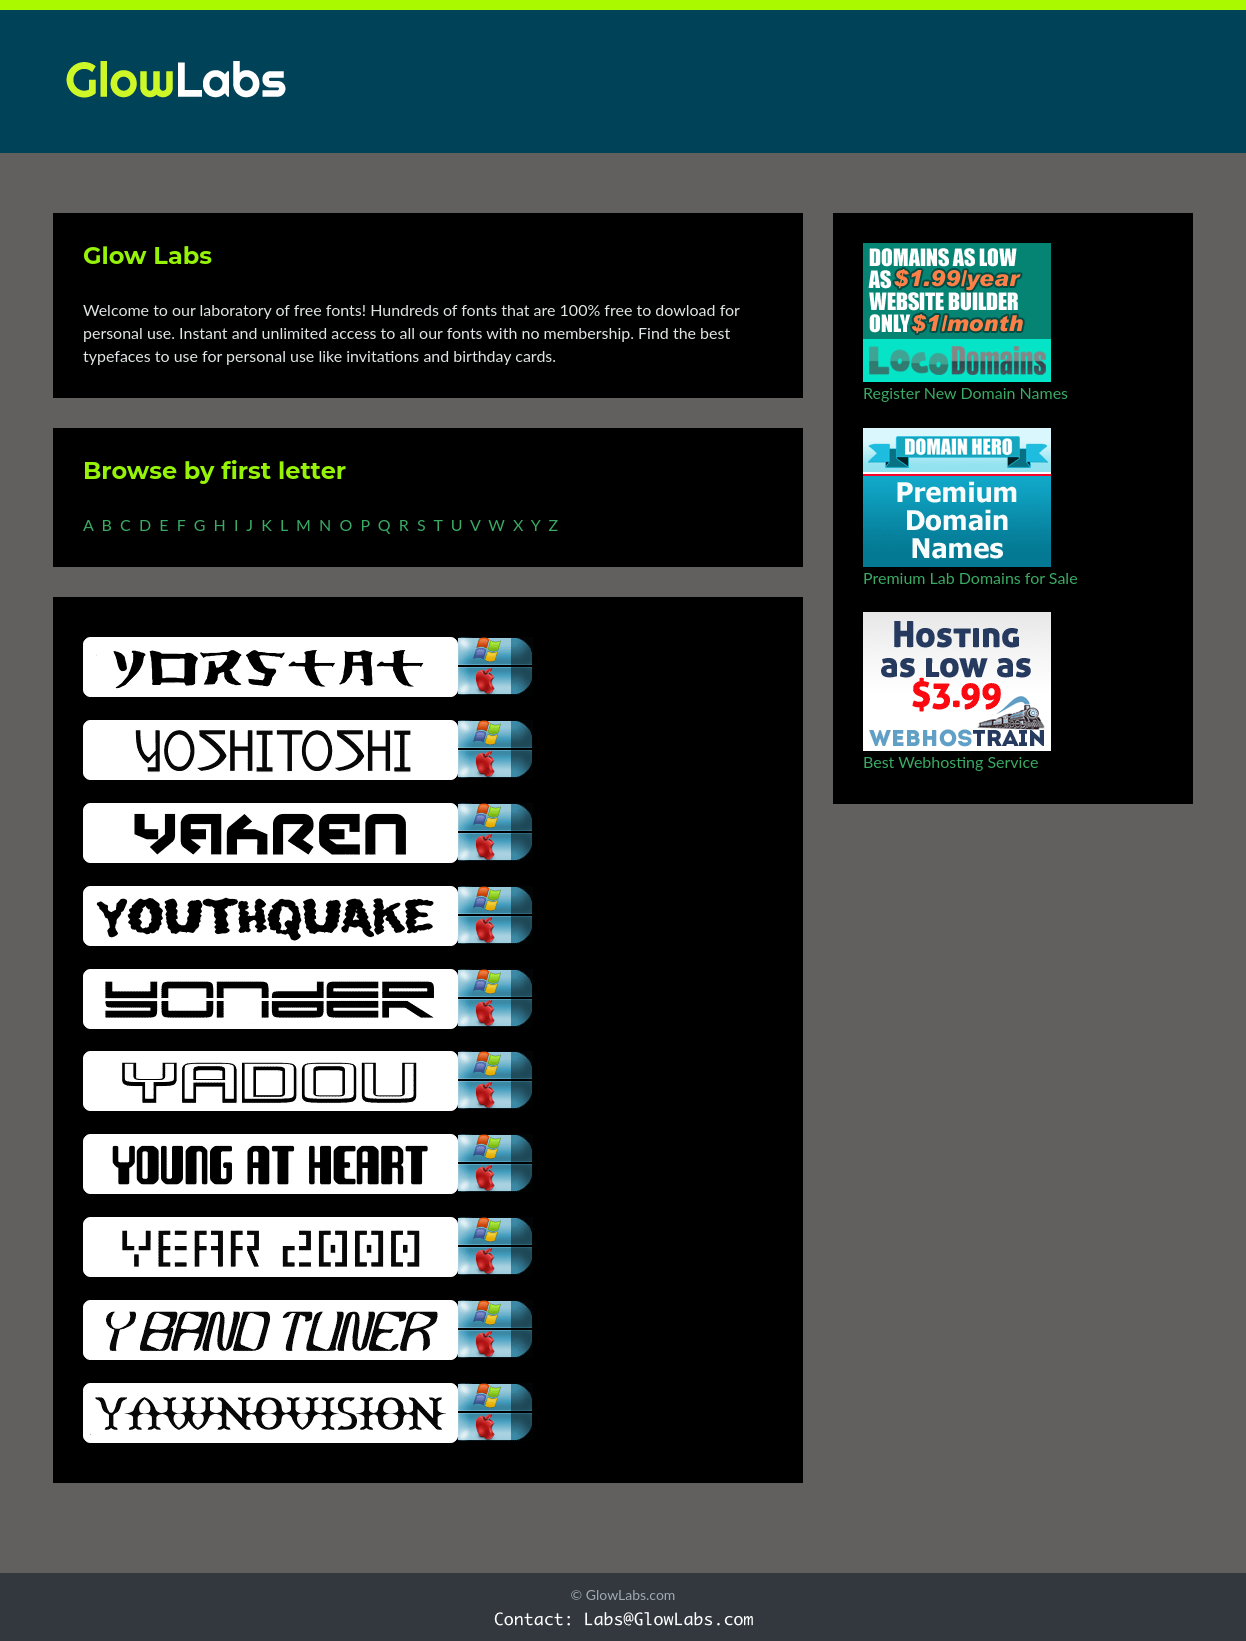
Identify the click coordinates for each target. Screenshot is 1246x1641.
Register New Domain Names (965, 392)
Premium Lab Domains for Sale (970, 577)
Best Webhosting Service (950, 761)
